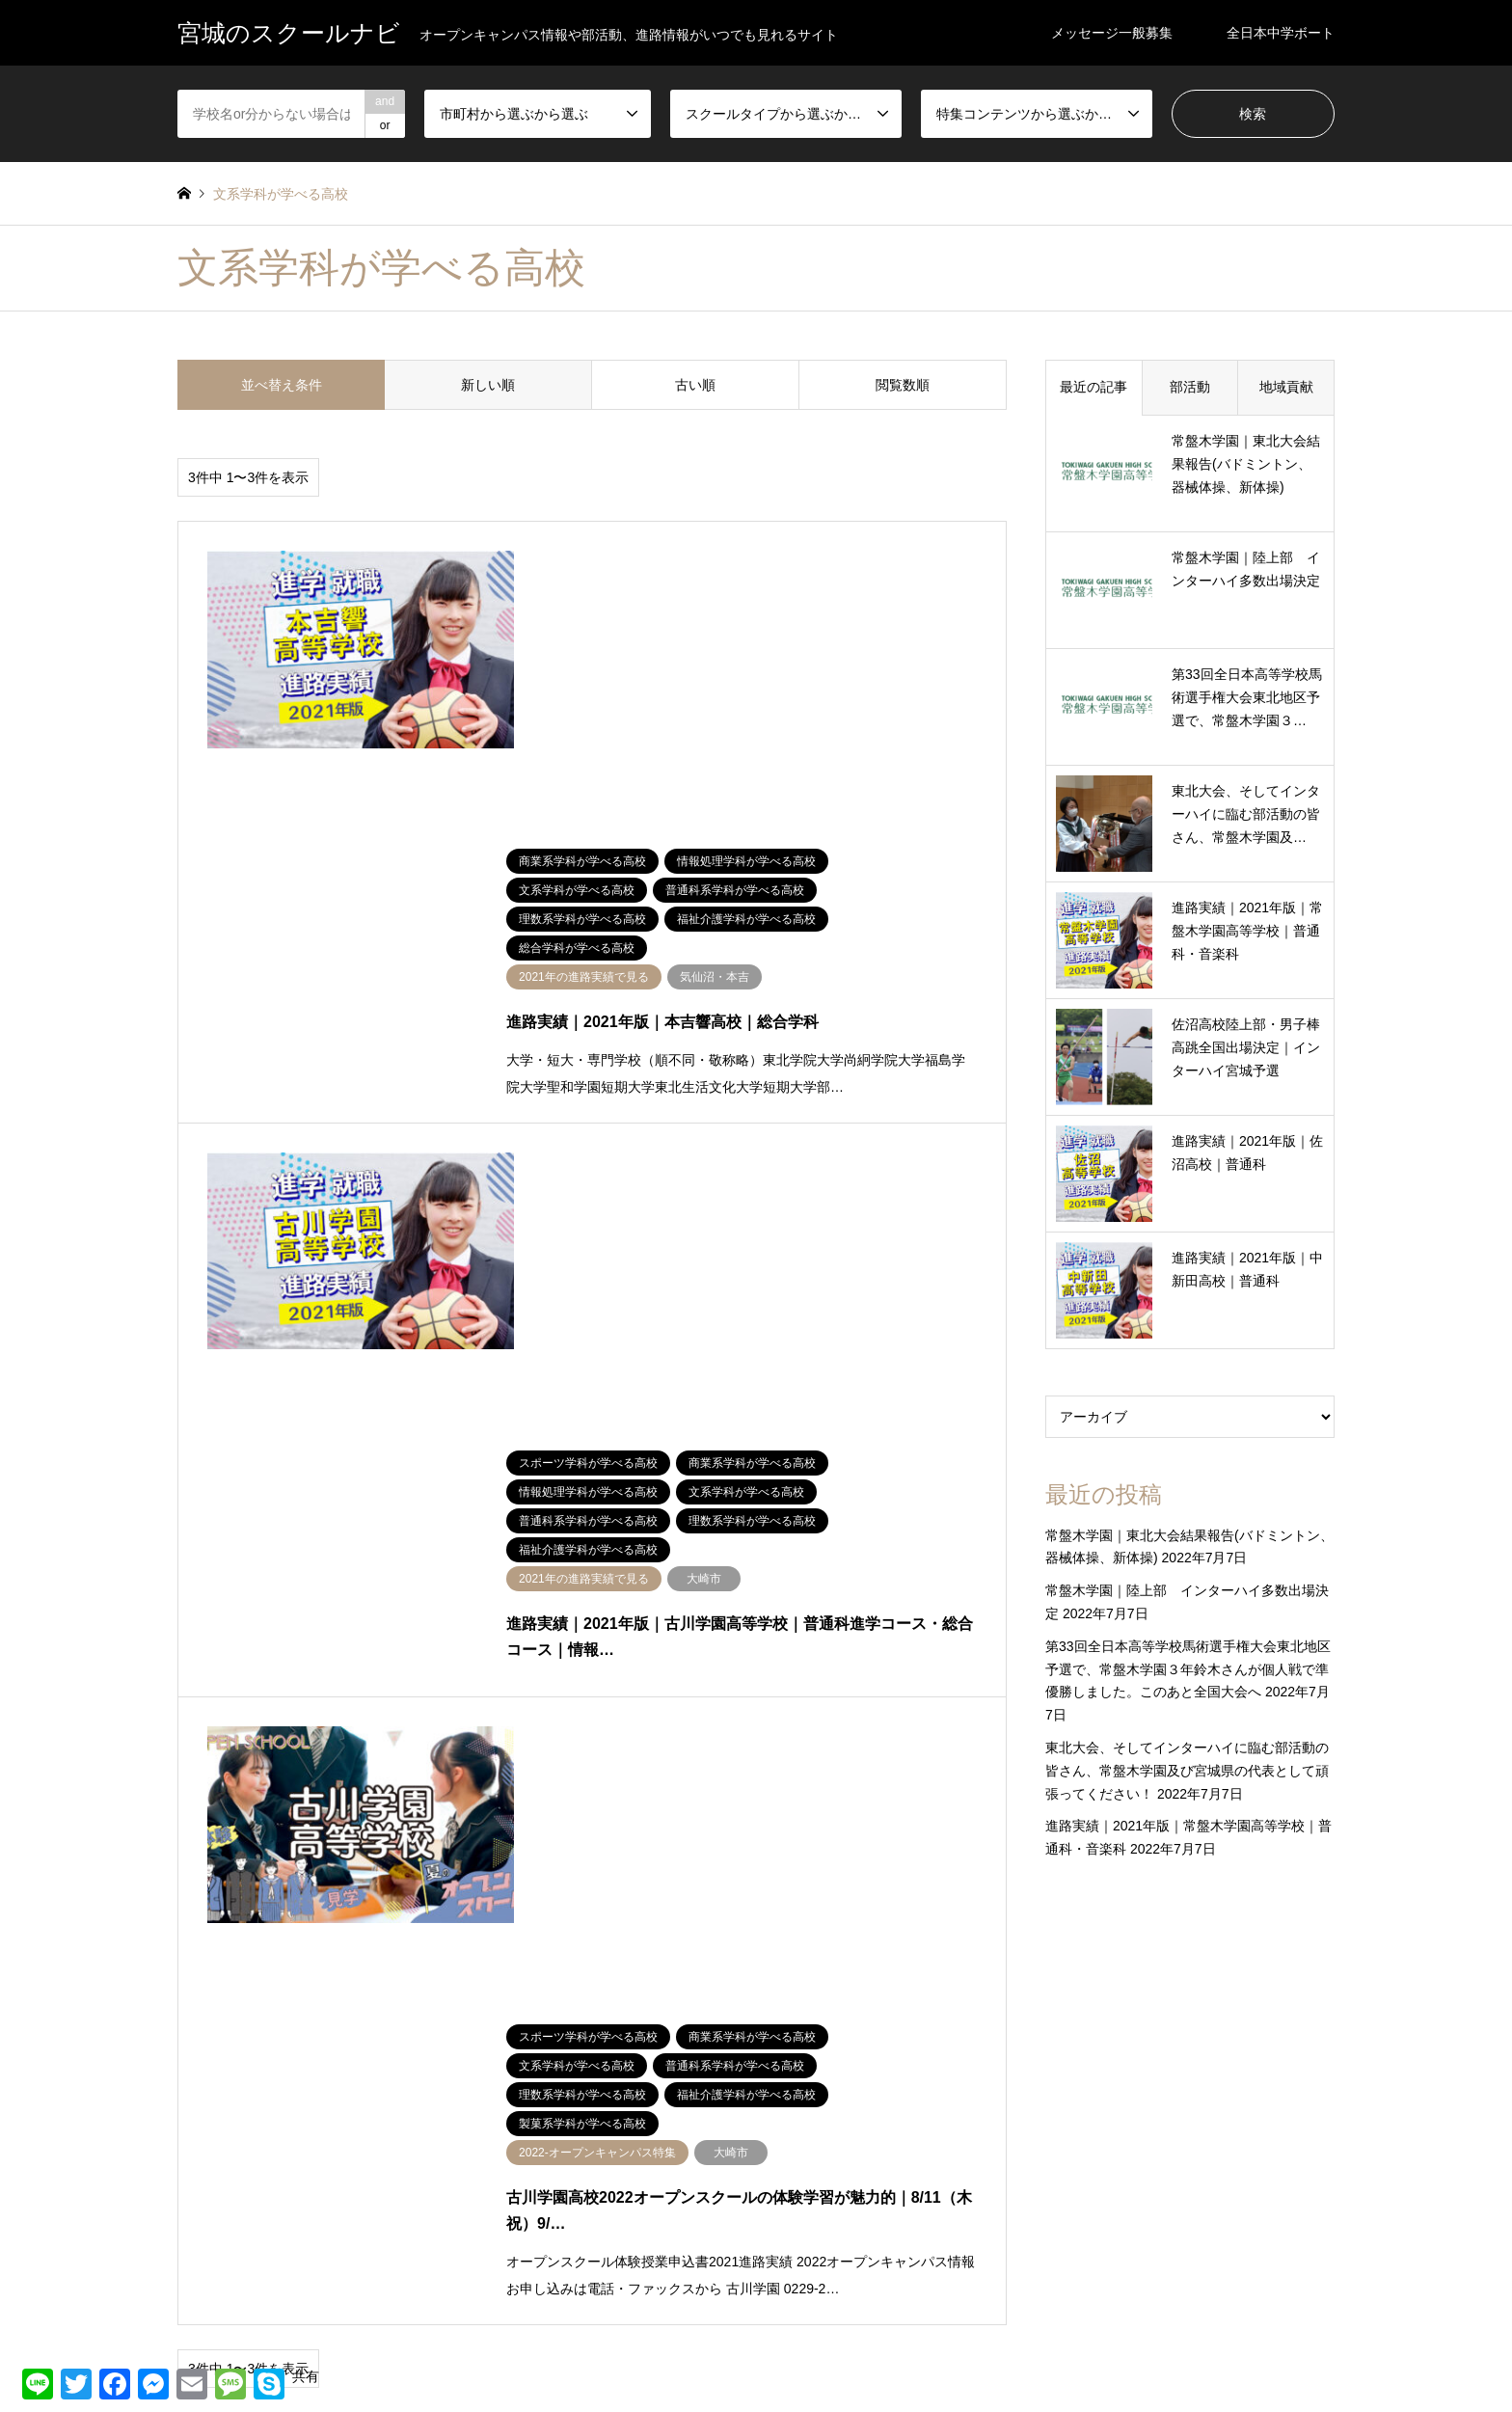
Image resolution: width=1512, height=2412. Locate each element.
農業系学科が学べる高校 (1117, 2218)
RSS (184, 2354)
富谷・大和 (206, 2190)
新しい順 (488, 385)
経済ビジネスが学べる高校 (1137, 2190)
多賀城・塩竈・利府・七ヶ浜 (397, 2163)
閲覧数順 (903, 385)
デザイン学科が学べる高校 (993, 2107)
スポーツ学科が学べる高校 (837, 2107)
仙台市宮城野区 (501, 2107)
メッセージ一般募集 (1112, 33)
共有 (305, 2376)
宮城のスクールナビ (756, 2355)
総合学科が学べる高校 (825, 2218)
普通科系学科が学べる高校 (1135, 2163)
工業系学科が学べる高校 (1120, 2135)
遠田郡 (620, 2218)
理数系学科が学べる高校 (831, 2190)
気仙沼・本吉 (212, 2218)
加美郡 (478, 2135)
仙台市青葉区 (354, 2135)
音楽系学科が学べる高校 (1120, 2246)
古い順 (695, 385)
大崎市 (507, 2163)
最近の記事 (1093, 386)
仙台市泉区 (632, 2107)
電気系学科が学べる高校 (976, 2246)
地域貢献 (1286, 386)
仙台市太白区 (354, 2107)
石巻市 (478, 2218)
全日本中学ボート (1281, 33)
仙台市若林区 (212, 2135)
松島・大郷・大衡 (507, 2190)
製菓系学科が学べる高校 (973, 2218)
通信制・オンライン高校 (831, 2246)
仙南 (189, 2107)
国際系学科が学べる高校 (976, 2135)
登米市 (336, 2218)
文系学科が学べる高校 (982, 2163)
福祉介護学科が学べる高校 (981, 2190)
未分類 (336, 2190)
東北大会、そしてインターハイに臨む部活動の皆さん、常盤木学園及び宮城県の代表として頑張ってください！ (1187, 1771)
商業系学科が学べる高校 (831, 2135)
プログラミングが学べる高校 (1155, 2107)
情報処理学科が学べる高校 (837, 2163)
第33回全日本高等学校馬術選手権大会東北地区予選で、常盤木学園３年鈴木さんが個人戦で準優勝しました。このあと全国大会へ (1188, 1669)
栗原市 (620, 2190)
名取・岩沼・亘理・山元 (241, 2163)
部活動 (1190, 386)
